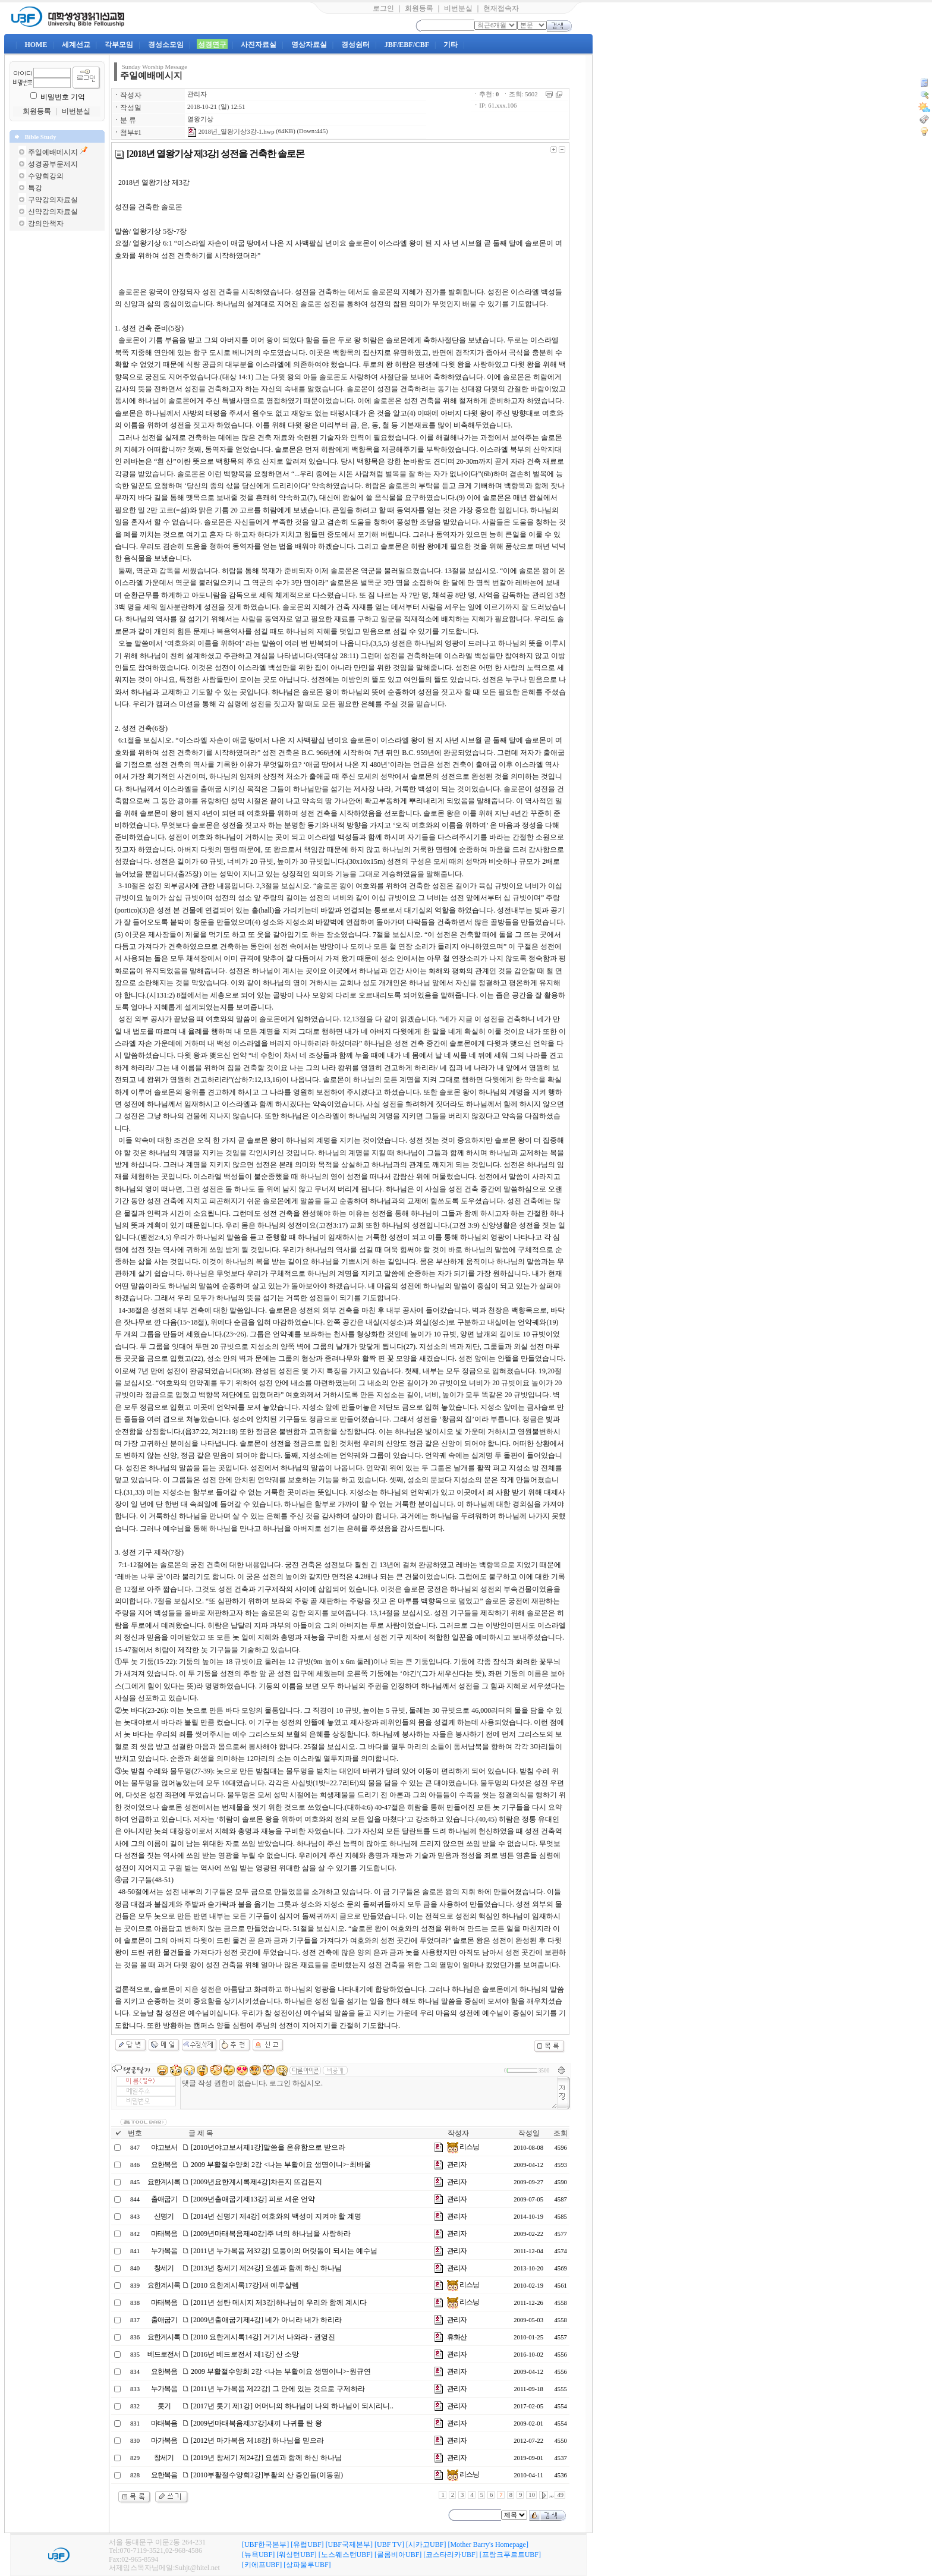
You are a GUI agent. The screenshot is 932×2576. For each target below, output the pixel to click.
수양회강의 (46, 176)
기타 (450, 44)
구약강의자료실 (53, 200)
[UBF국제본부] (349, 2544)
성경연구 (212, 44)
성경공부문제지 (53, 164)
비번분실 (458, 8)
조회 (560, 2133)
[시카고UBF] (426, 2544)
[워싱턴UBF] (296, 2554)
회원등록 (419, 8)
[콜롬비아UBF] (397, 2554)
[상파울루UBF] (307, 2565)
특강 (35, 188)
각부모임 (119, 44)
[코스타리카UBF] (450, 2554)
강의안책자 (46, 223)
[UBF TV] (389, 2544)
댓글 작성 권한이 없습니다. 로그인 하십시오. (369, 2093)
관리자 (197, 94)
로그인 (383, 8)
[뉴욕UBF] (258, 2554)
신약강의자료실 (53, 211)
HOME (35, 44)
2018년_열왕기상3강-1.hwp (231, 131)
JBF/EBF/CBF (407, 44)
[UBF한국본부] (265, 2544)
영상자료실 (309, 44)
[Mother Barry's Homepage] (488, 2544)
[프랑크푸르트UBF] (510, 2554)
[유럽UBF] (307, 2544)
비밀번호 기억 (62, 97)
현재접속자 (501, 8)
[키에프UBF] (262, 2565)
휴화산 (457, 2337)
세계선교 (76, 44)
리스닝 (463, 2147)
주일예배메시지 (53, 152)
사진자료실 (258, 44)
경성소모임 (166, 44)
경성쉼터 (355, 44)
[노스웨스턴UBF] (346, 2554)
